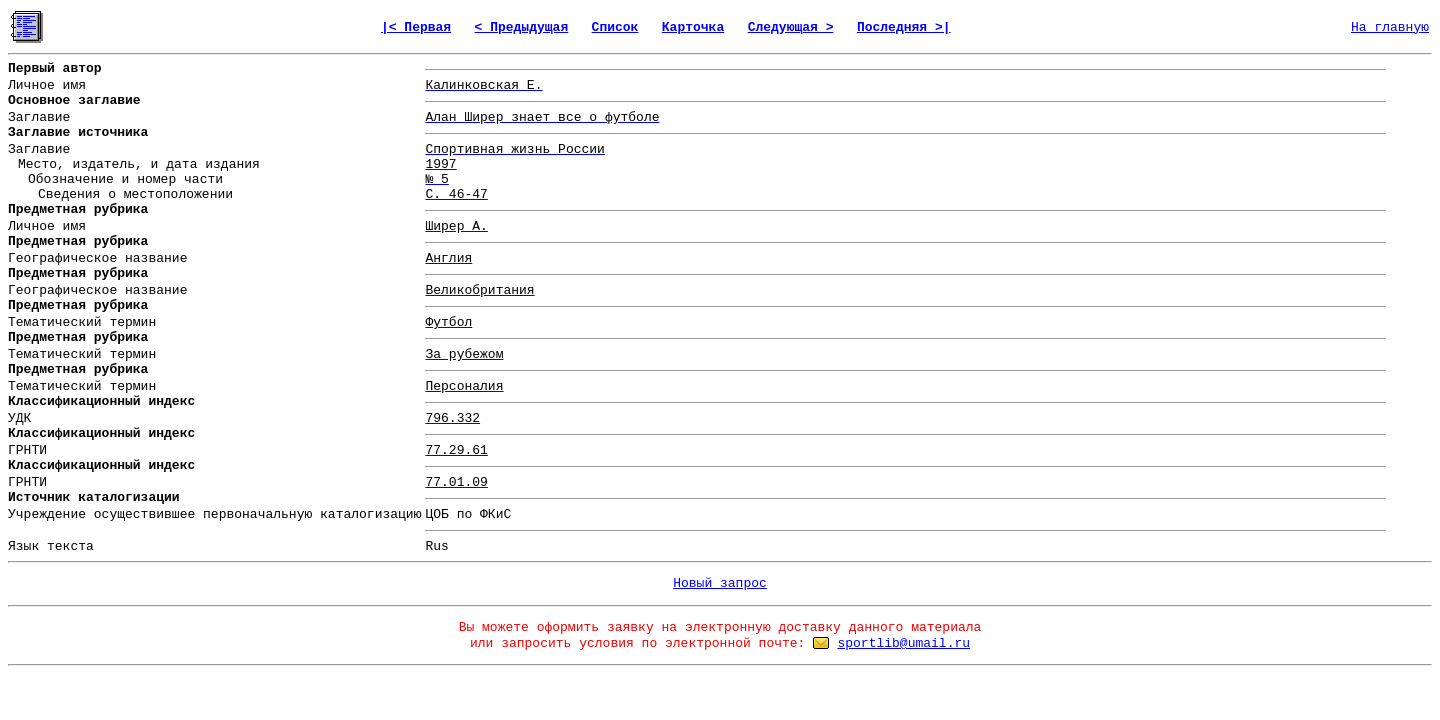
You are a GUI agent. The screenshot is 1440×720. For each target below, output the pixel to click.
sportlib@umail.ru (903, 643)
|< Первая (416, 27)
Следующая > (791, 27)
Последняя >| (904, 27)
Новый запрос (720, 583)
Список (615, 27)
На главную (1390, 27)
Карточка (693, 27)
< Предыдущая (522, 27)
